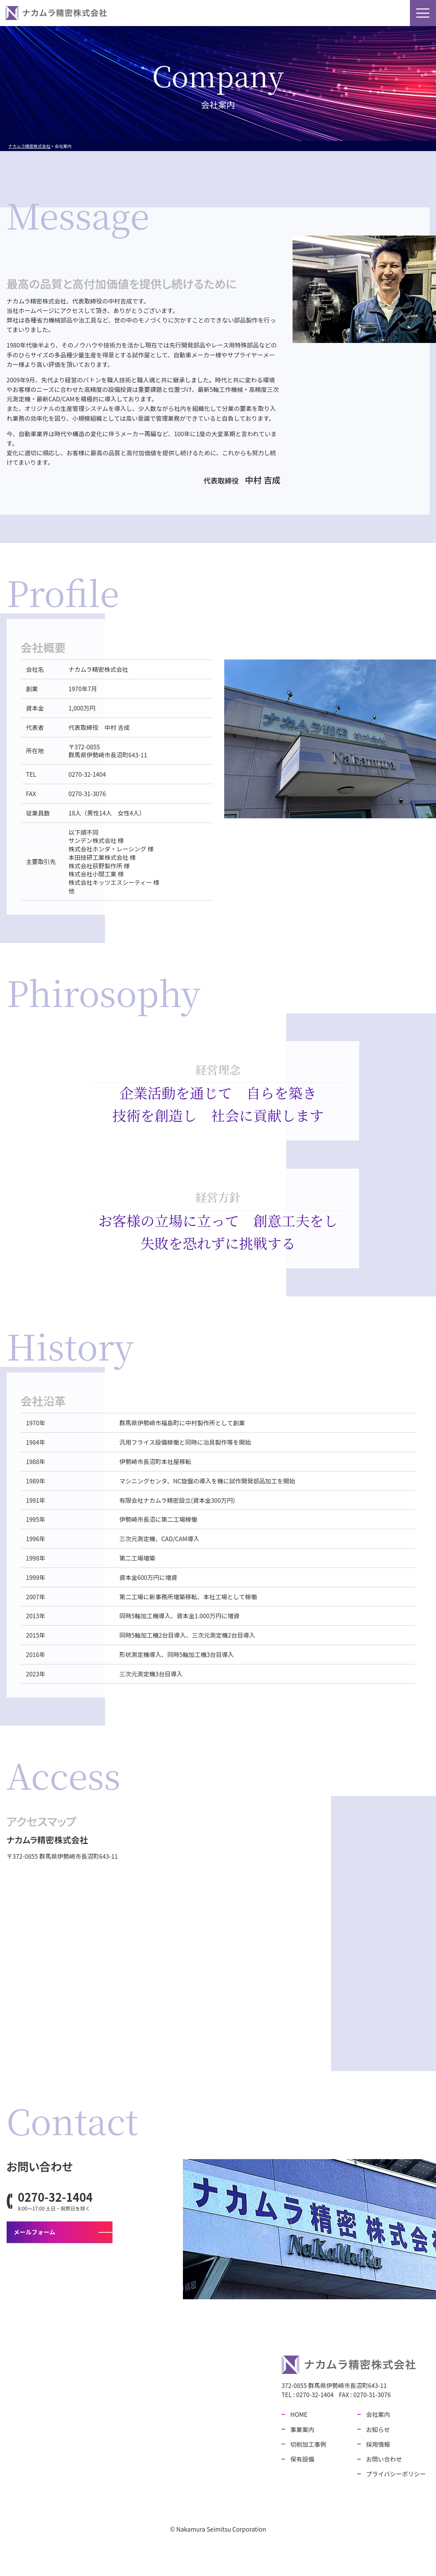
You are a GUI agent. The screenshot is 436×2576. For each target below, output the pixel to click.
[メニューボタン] (423, 13)
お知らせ (324, 13)
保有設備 (253, 13)
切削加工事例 (212, 13)
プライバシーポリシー (396, 2473)
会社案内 (289, 13)
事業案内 (171, 13)
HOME (139, 13)
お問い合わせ (400, 13)
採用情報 (359, 13)
